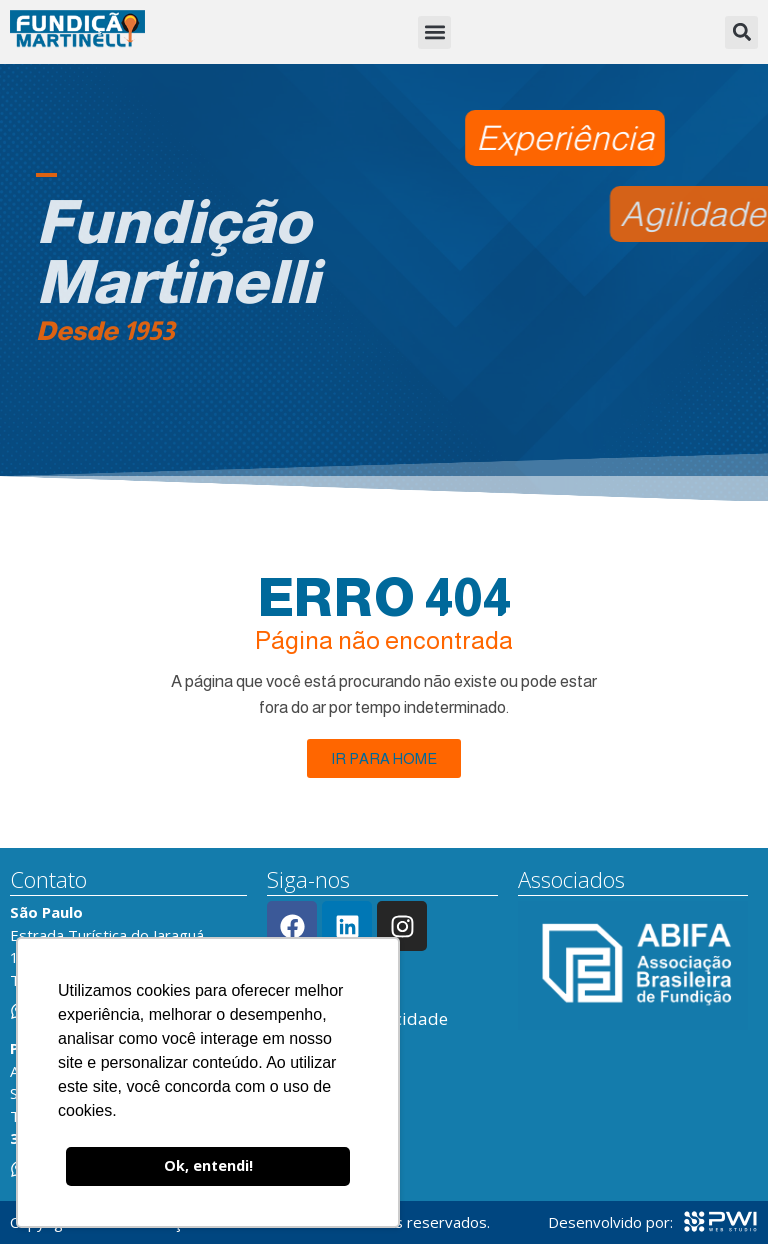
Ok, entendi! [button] (208, 1165)
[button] (434, 32)
